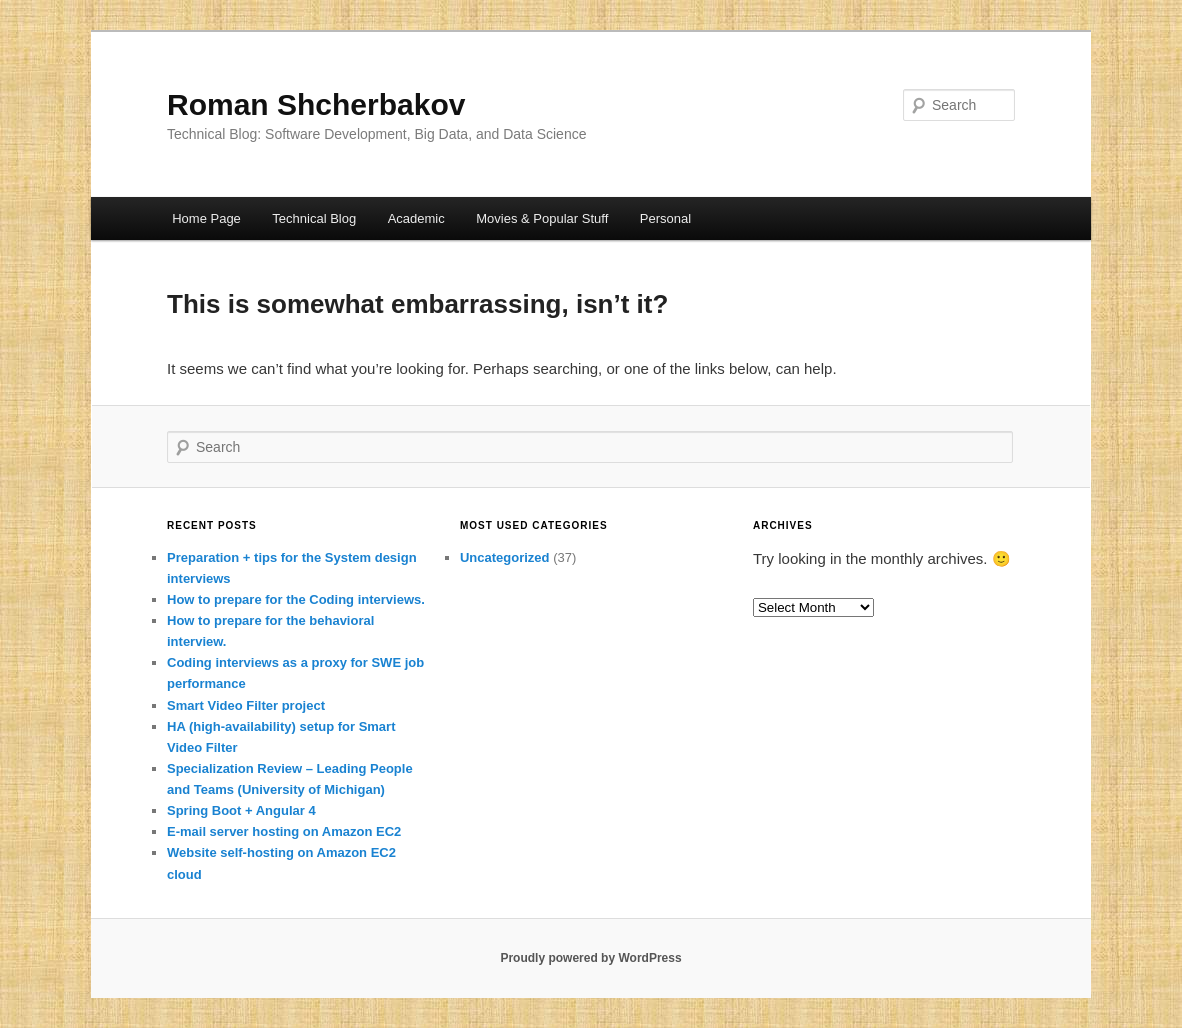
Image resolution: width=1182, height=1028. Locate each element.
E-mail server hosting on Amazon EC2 (284, 831)
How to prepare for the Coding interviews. (296, 599)
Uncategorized (505, 557)
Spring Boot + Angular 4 (241, 810)
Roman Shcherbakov (316, 104)
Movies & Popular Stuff (542, 218)
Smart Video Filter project (246, 705)
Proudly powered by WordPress (590, 958)
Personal (665, 218)
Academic (416, 218)
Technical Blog (314, 218)
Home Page (206, 218)
